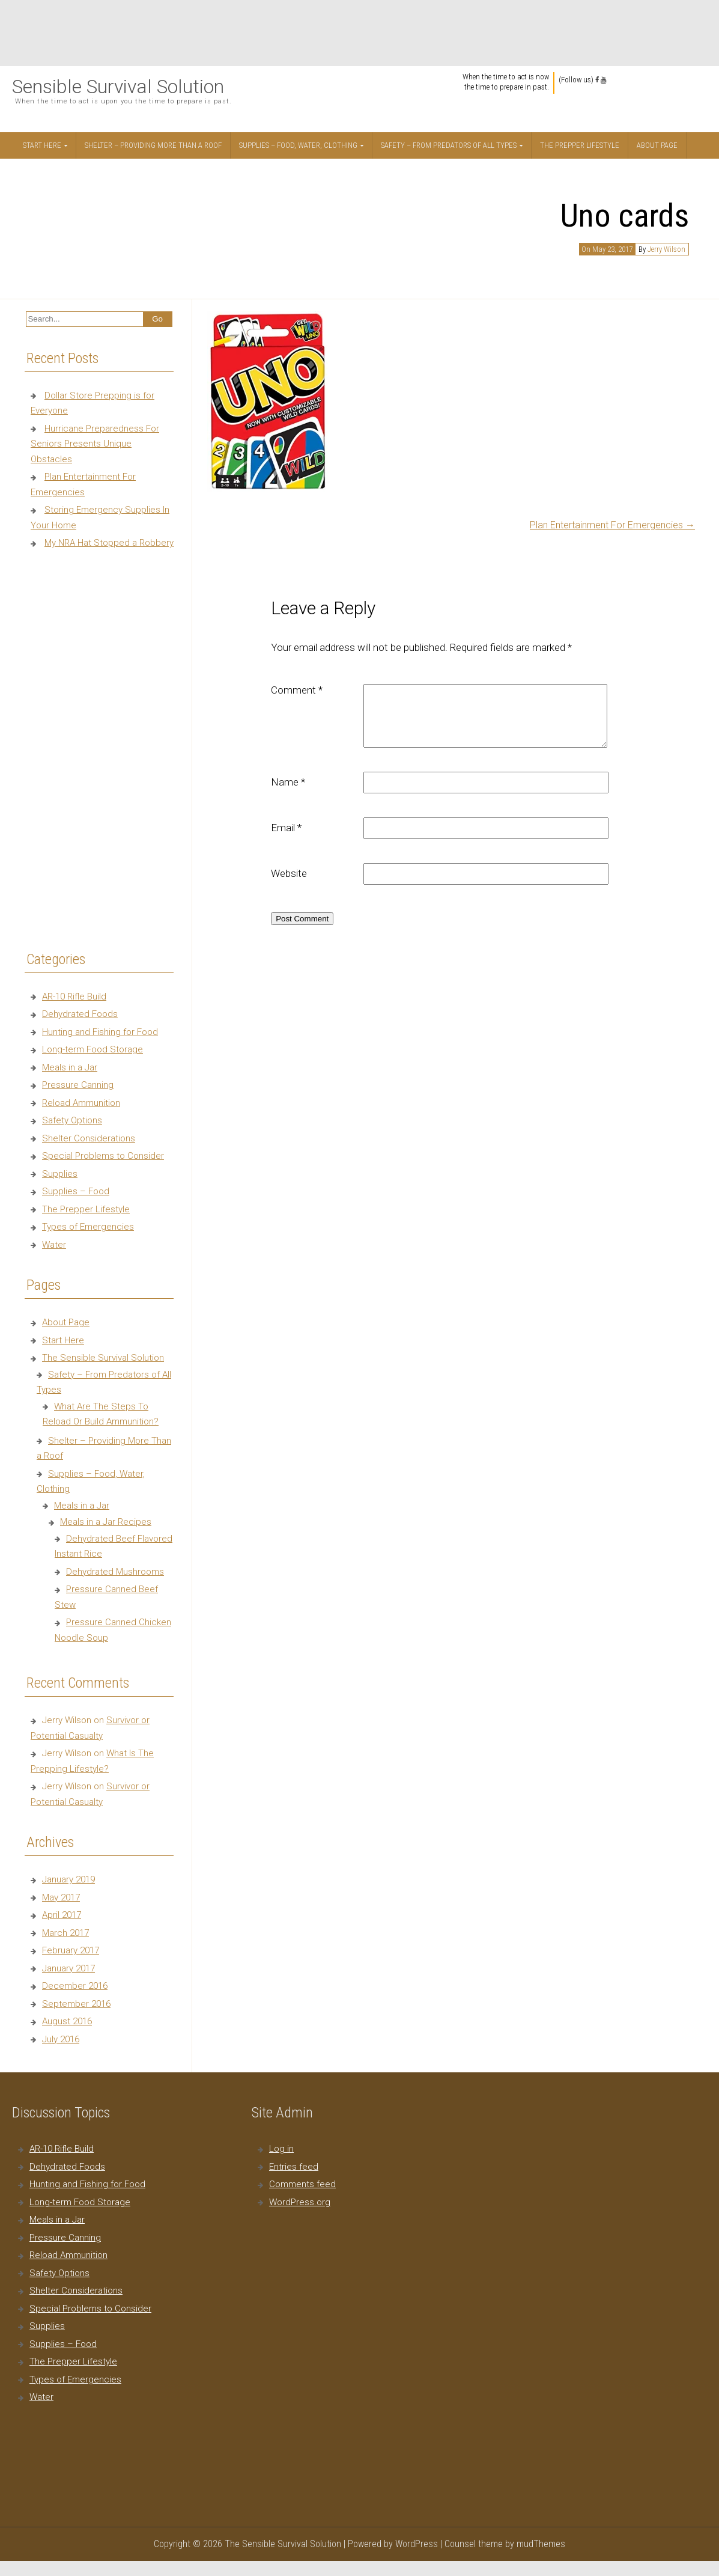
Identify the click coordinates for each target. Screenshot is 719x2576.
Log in (281, 2148)
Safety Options (72, 1120)
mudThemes (541, 2544)
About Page (657, 145)
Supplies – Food (75, 1191)
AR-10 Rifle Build (74, 996)
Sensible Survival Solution (118, 86)
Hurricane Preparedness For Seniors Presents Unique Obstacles (95, 444)
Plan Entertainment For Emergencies (612, 525)
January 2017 (68, 1968)
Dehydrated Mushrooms (115, 1571)
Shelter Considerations (88, 1138)
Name (288, 782)
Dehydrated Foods (80, 1014)
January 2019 (68, 1879)
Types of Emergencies (88, 1226)
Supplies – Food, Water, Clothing (298, 145)
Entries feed (293, 2166)
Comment (297, 690)
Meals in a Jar (69, 1067)
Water (54, 1244)
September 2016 (76, 2003)
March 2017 (65, 1932)
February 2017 (70, 1950)
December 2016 (75, 1985)
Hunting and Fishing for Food (100, 1032)
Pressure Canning (78, 1084)
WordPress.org (299, 2202)
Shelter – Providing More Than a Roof (153, 145)
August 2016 (67, 2021)
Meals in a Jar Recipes (105, 1521)
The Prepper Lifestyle (579, 145)
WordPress (416, 2544)
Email (286, 828)
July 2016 (60, 2039)
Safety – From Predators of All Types (449, 145)
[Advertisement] (360, 33)
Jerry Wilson (666, 249)
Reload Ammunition (81, 1102)
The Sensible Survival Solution (103, 1357)
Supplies (59, 1173)
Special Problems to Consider (103, 1155)
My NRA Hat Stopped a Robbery (109, 542)
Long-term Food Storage (92, 1049)
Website (289, 873)
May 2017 (61, 1897)
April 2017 (61, 1914)
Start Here (42, 145)
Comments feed (302, 2184)
